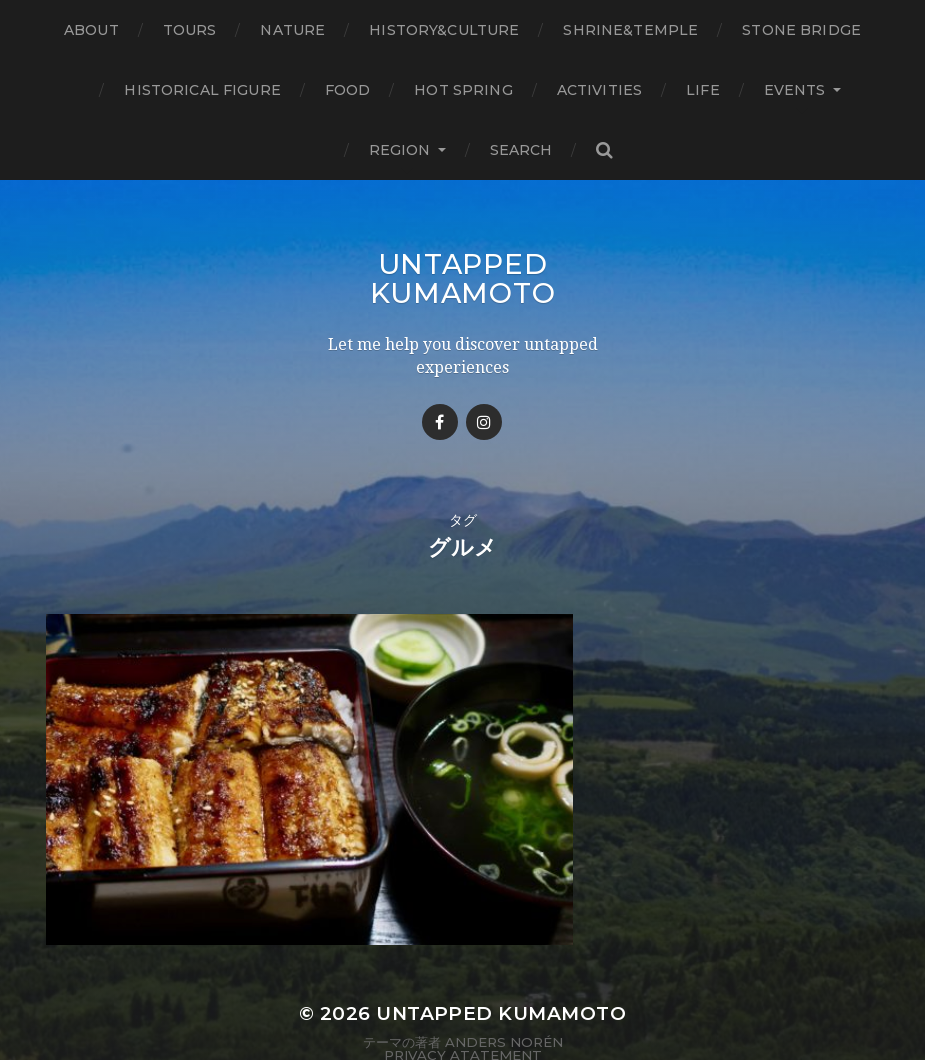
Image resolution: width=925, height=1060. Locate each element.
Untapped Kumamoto (463, 278)
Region (400, 150)
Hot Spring (463, 90)
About (91, 30)
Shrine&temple (630, 30)
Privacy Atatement (463, 993)
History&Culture (444, 30)
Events (795, 90)
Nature (292, 30)
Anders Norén (504, 980)
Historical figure (202, 90)
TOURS (190, 30)
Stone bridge (801, 30)
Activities (599, 90)
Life (703, 90)
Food (348, 90)
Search (521, 150)
